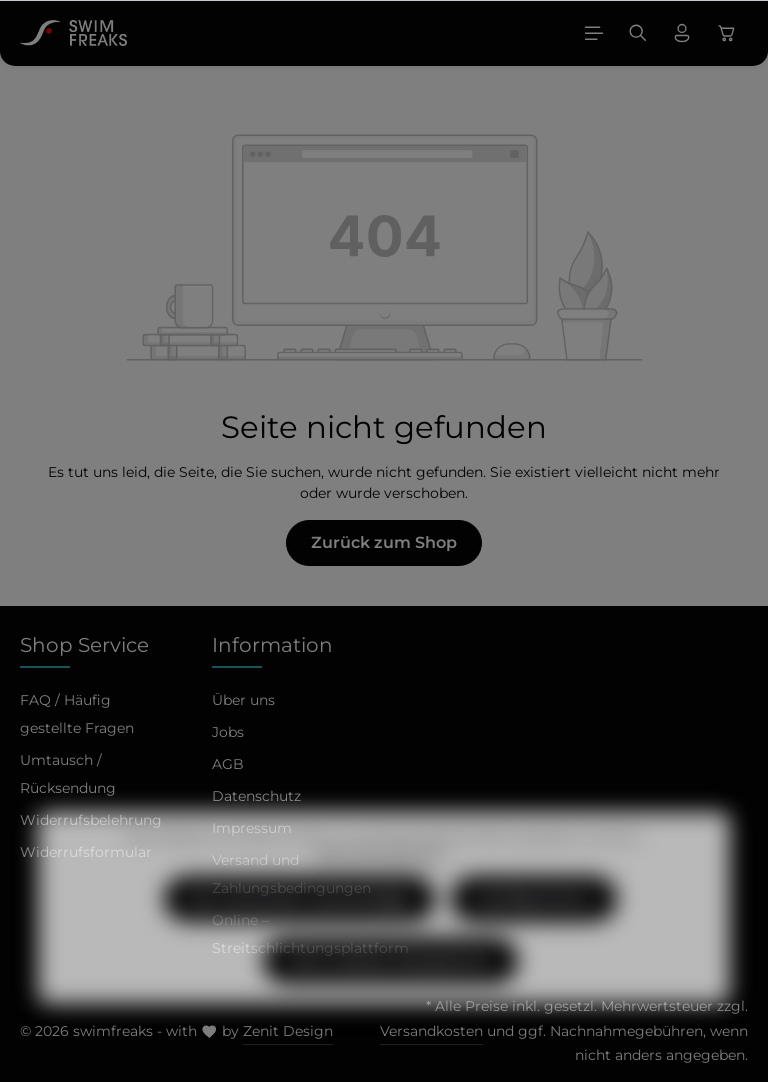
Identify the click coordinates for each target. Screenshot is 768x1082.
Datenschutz (256, 796)
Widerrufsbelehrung (91, 820)
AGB (228, 764)
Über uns (243, 700)
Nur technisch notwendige (299, 934)
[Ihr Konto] (682, 33)
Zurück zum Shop (384, 542)
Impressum (252, 828)
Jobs (228, 732)
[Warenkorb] (727, 33)
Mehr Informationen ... (384, 890)
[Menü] (594, 33)
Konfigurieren (534, 934)
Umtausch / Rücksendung (68, 774)
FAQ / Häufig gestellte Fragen (77, 714)
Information (272, 645)
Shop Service (84, 645)
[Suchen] (638, 33)
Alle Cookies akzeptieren (390, 996)
